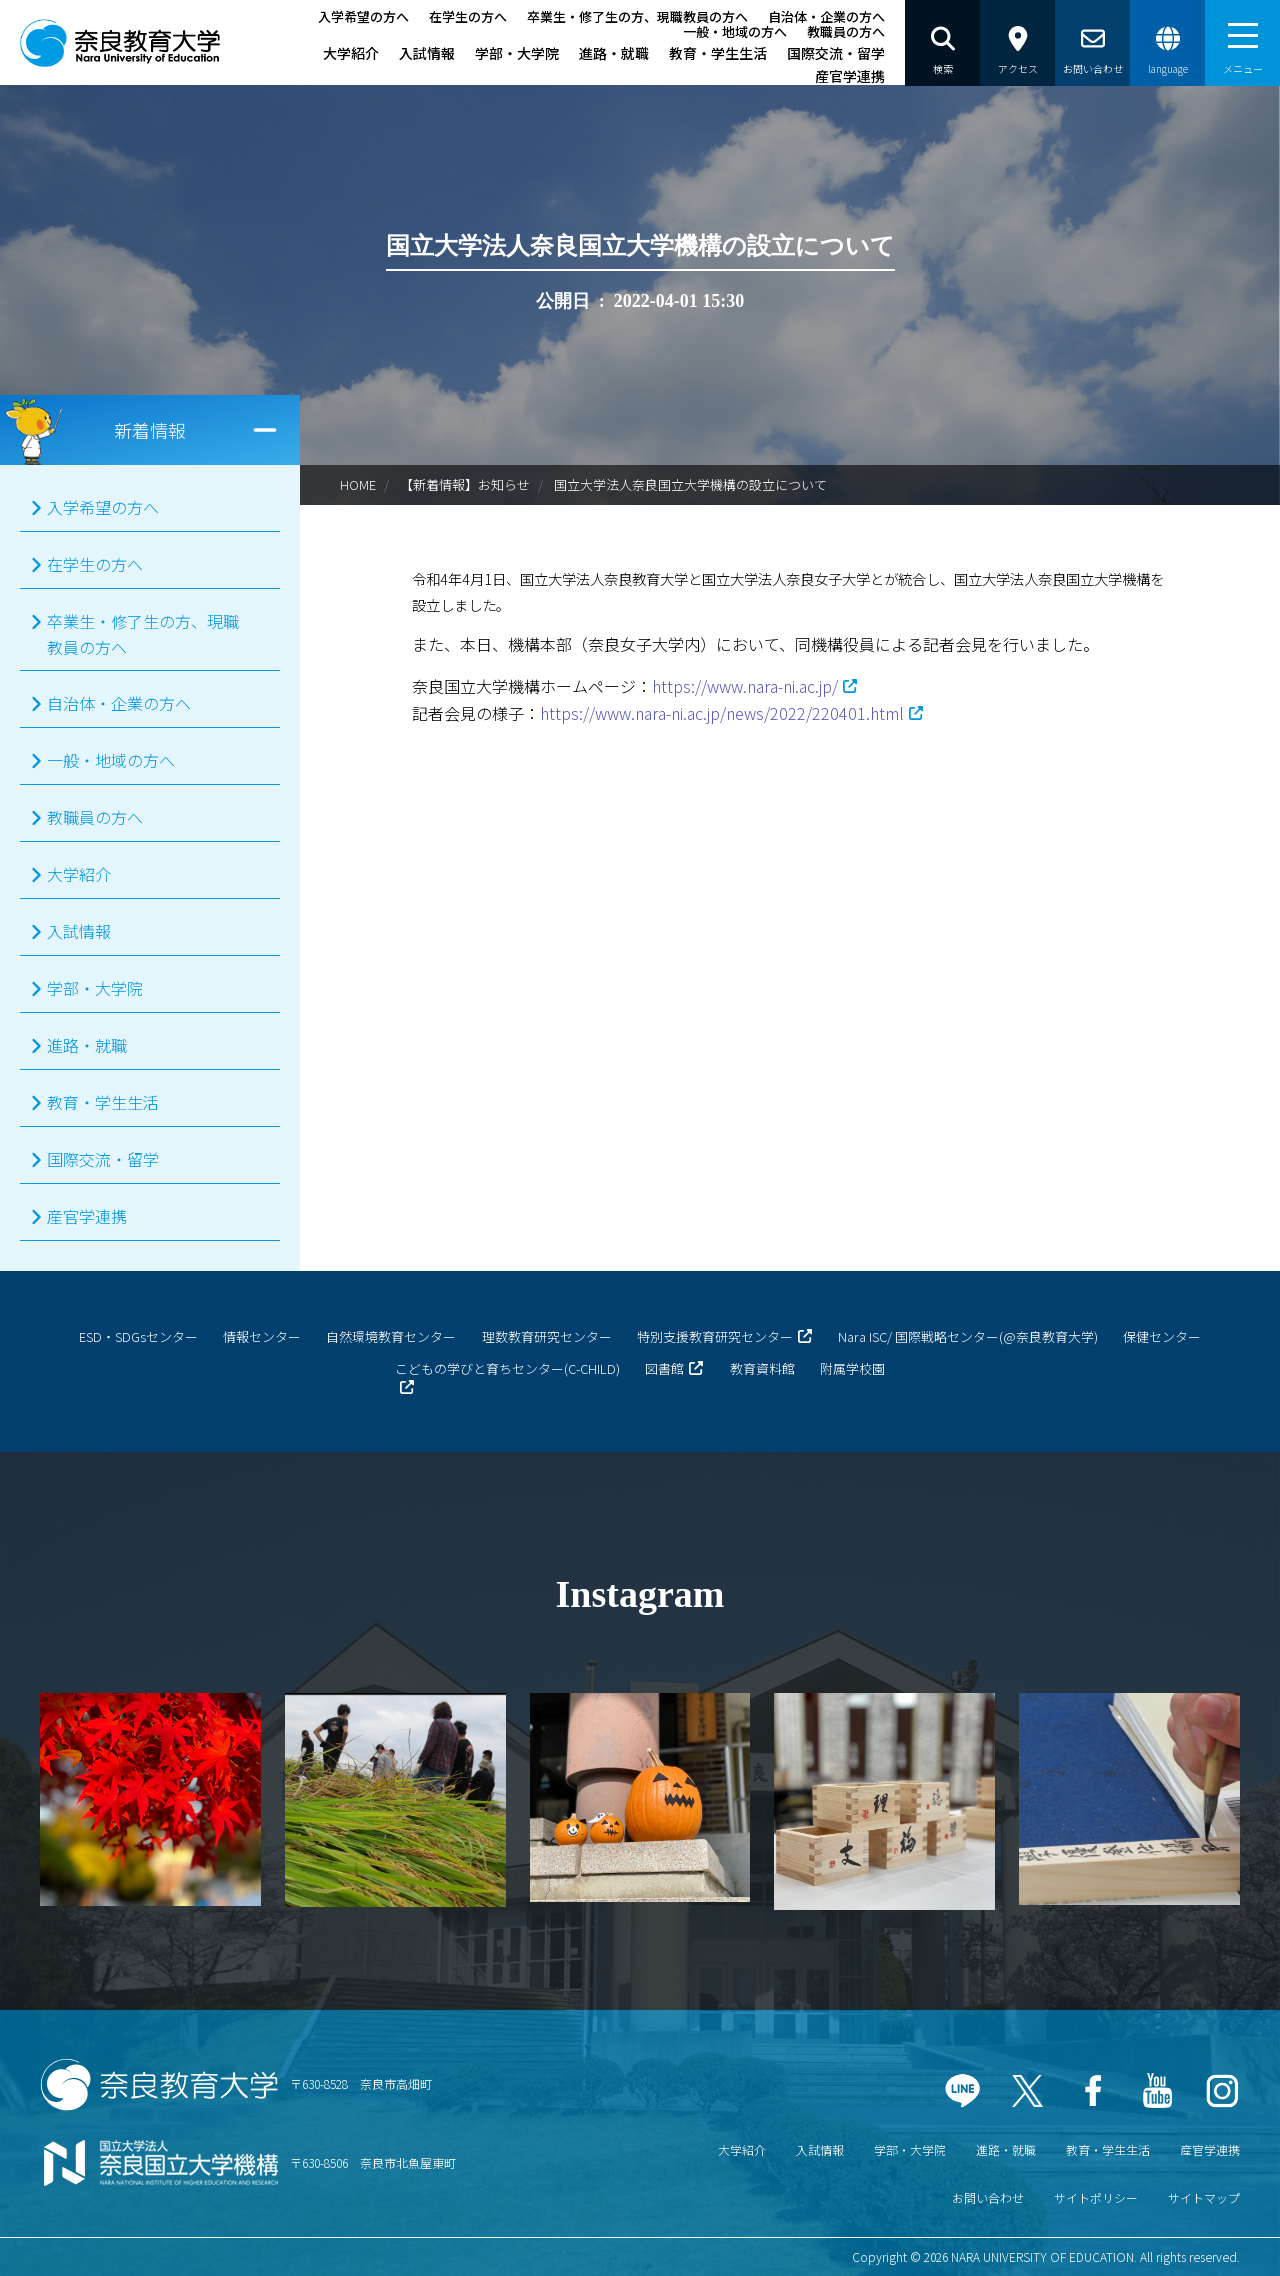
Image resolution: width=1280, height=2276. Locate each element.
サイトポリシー (1096, 2197)
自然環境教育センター (391, 1336)
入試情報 (427, 53)
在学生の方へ (468, 16)
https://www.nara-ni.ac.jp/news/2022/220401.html (722, 713)
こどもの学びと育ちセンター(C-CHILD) (507, 1368)
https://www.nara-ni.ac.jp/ (745, 686)
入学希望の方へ (363, 16)
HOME (358, 484)
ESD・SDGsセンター (138, 1336)
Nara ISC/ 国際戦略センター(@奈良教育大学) (968, 1336)
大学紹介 (351, 53)
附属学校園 (852, 1368)
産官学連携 (850, 76)
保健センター (1162, 1336)
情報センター (262, 1336)
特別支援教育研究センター (715, 1336)
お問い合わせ (988, 2197)
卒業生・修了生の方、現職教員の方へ (637, 16)
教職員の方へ (846, 31)
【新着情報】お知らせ (465, 484)
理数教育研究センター (547, 1336)
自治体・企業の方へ (826, 16)
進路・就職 (614, 53)
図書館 (664, 1368)
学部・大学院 (517, 53)
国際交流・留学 (836, 53)
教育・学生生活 (718, 53)
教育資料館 (762, 1368)
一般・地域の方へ (735, 31)
